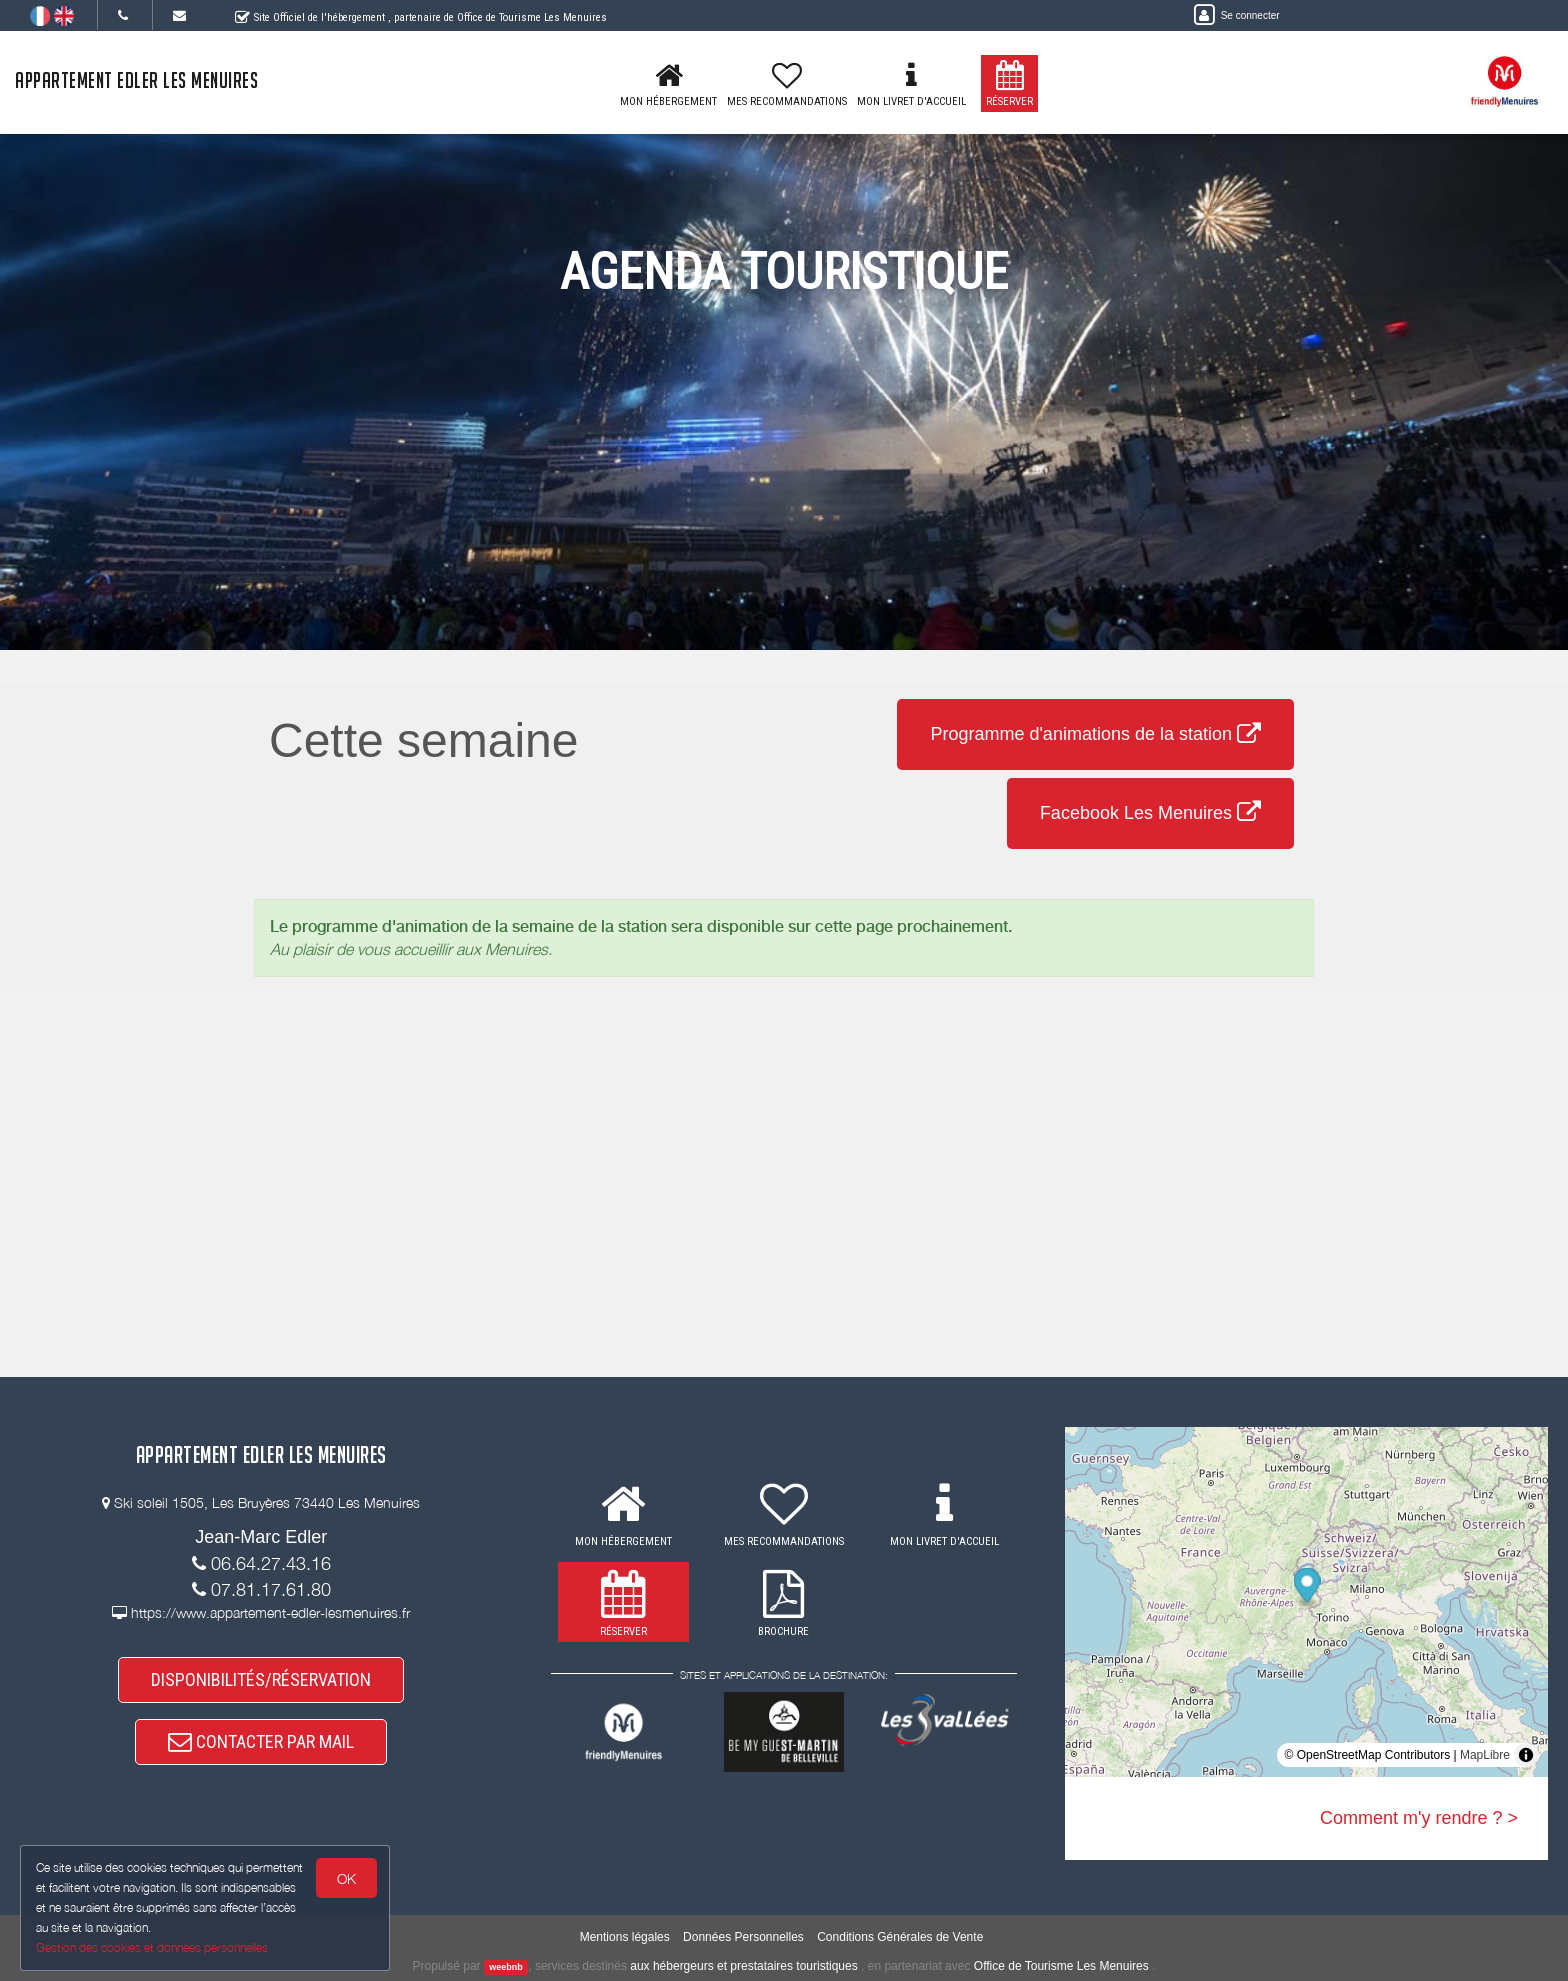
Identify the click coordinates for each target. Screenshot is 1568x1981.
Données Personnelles (743, 1937)
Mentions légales (625, 1937)
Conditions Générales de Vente (900, 1937)
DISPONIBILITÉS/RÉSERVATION (261, 1679)
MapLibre (1485, 1755)
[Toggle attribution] (1526, 1755)
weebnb (506, 1967)
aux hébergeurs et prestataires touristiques (743, 1966)
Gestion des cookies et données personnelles (152, 1947)
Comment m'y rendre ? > (1419, 1818)
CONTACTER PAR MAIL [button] (261, 1741)
